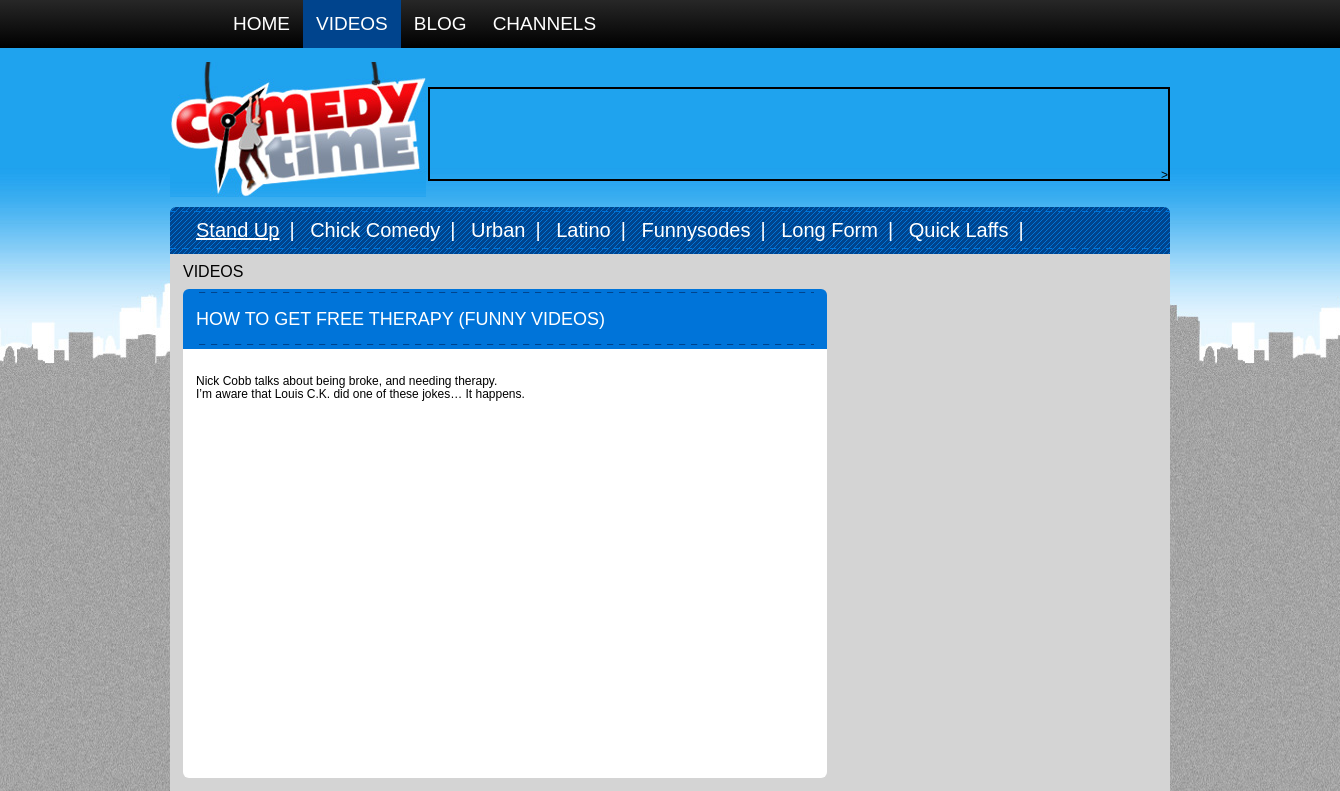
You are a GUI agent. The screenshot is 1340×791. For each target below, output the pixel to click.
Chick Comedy (375, 230)
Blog (440, 23)
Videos (352, 23)
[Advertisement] (794, 134)
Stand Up (237, 230)
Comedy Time (298, 129)
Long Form (829, 230)
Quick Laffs (959, 230)
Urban (498, 230)
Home (261, 23)
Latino (583, 230)
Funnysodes (695, 230)
